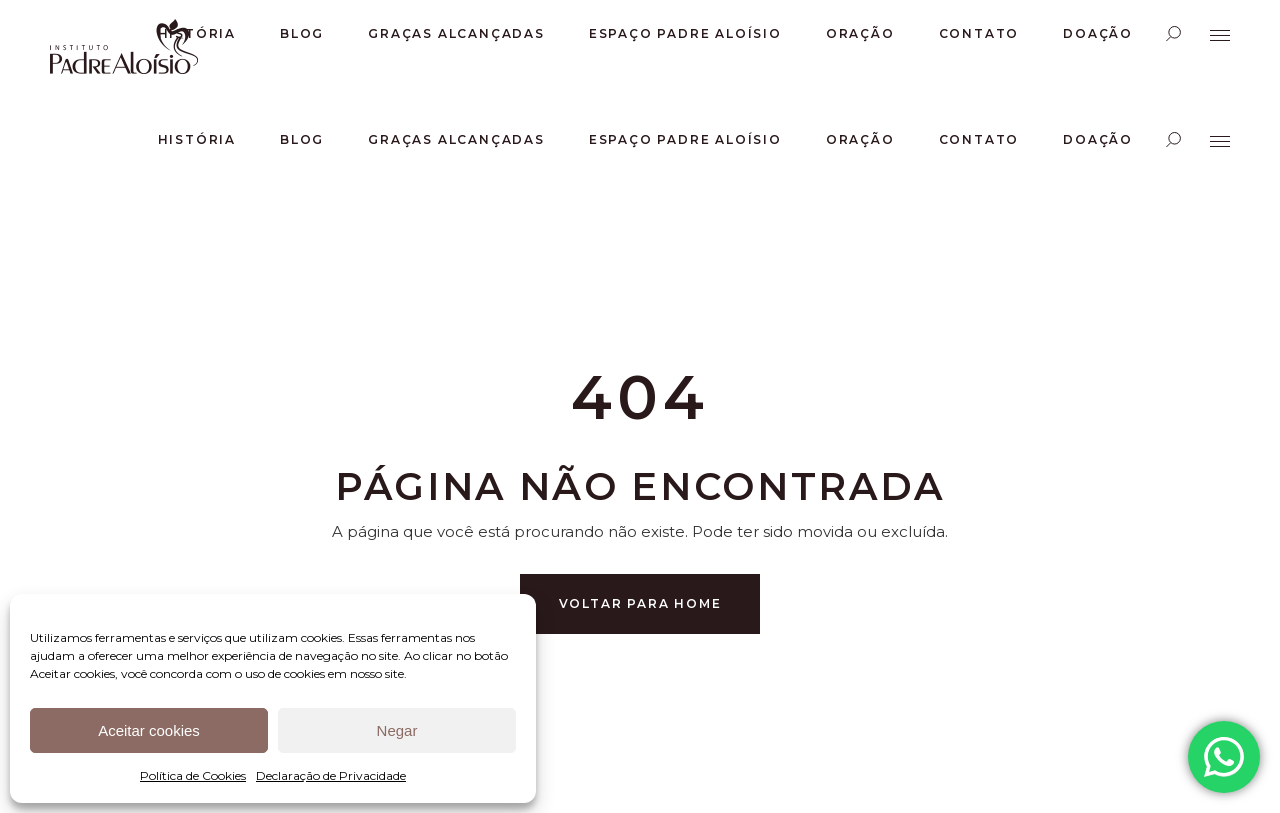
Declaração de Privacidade (331, 775)
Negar (397, 730)
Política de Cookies (193, 775)
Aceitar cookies (149, 730)
